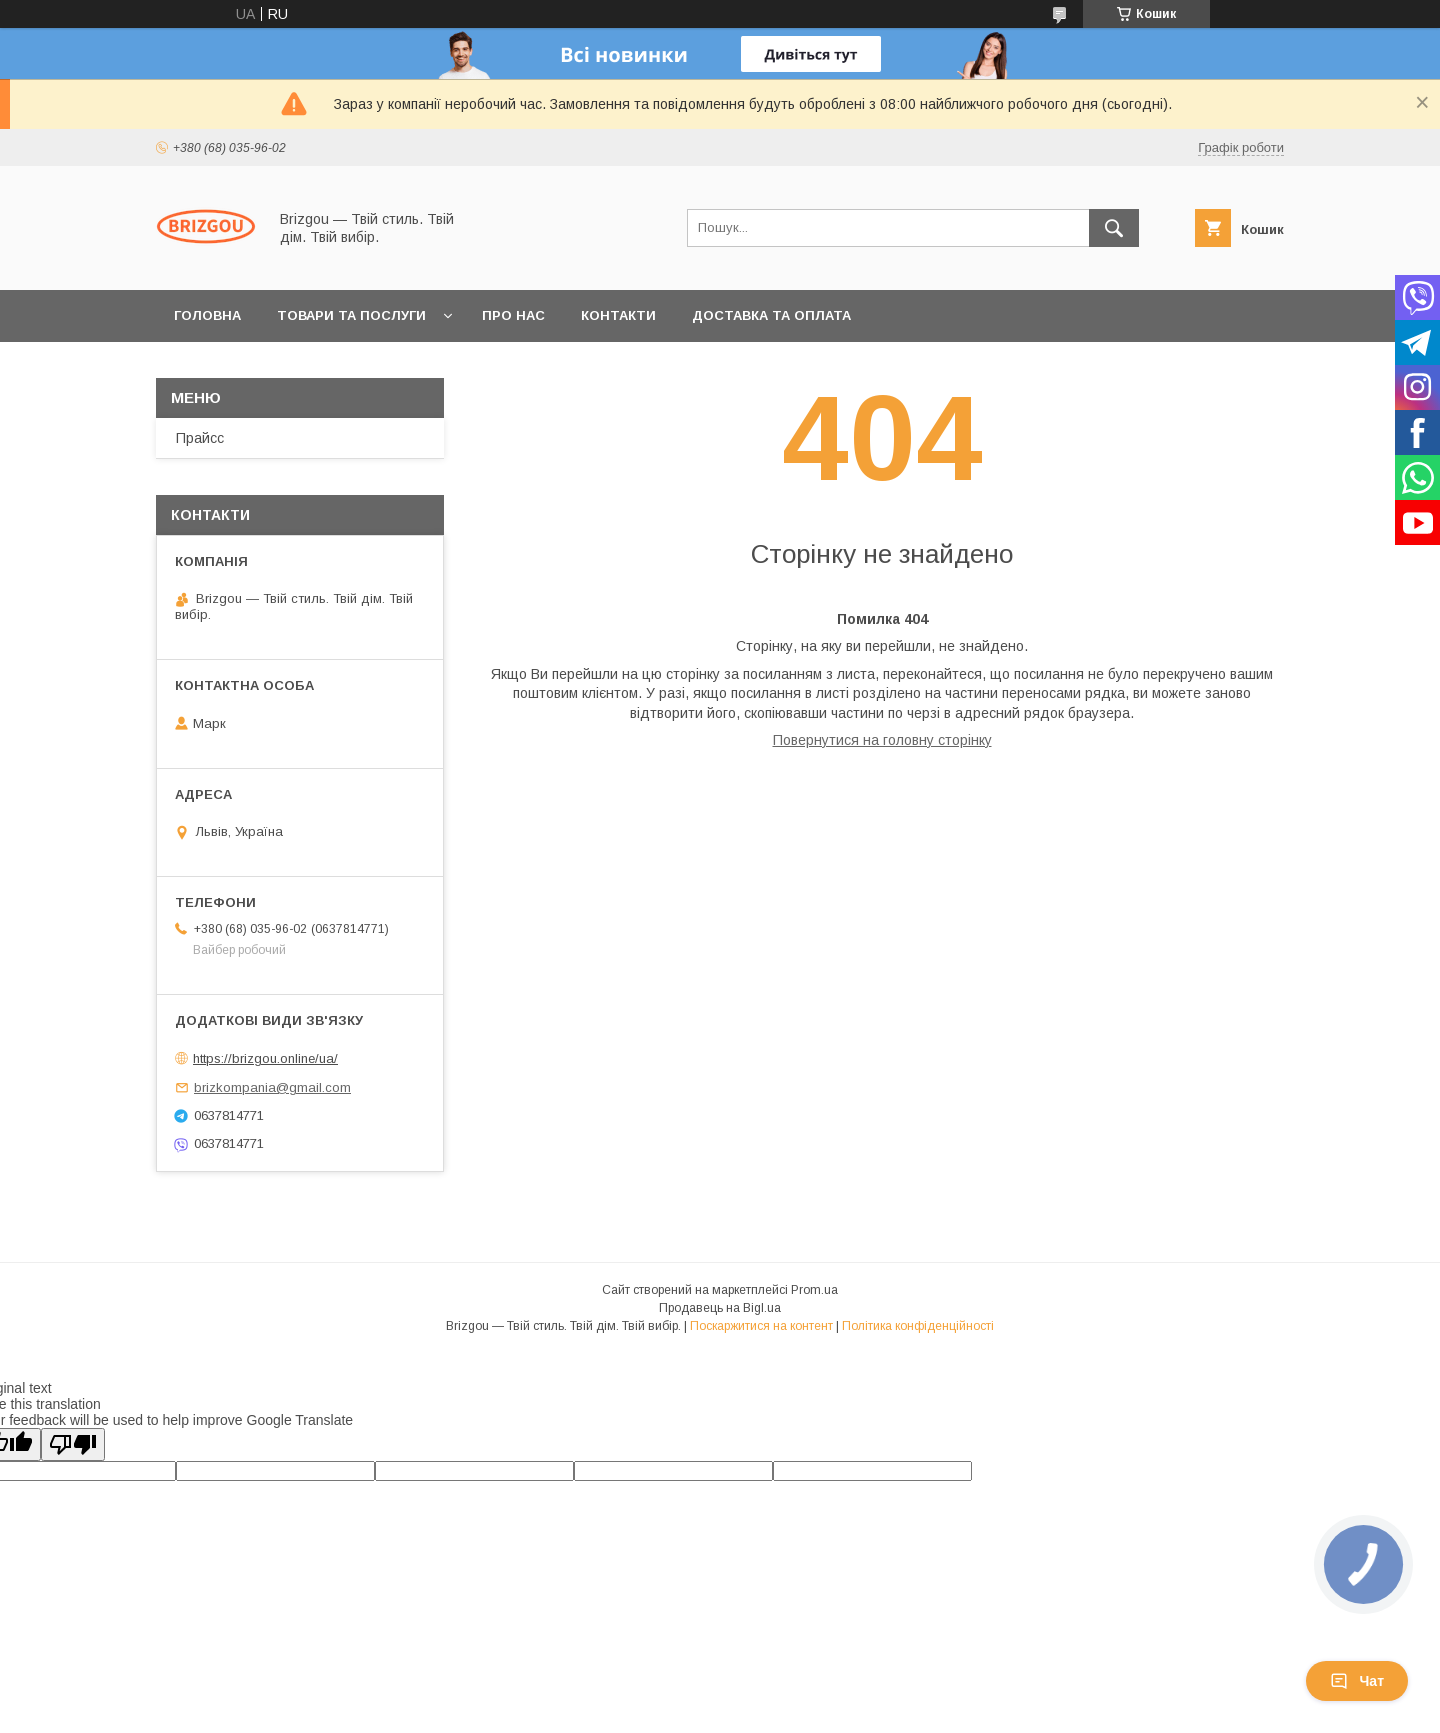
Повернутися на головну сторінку (882, 740)
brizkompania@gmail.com (272, 1087)
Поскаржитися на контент (761, 1326)
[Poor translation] (73, 1444)
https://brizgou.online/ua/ (265, 1058)
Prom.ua (814, 1290)
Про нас (513, 315)
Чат (1357, 1681)
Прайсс (200, 438)
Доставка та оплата (771, 315)
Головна (207, 315)
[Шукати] (1114, 228)
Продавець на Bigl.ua (720, 1308)
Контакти (618, 315)
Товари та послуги (351, 315)
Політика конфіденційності (918, 1326)
